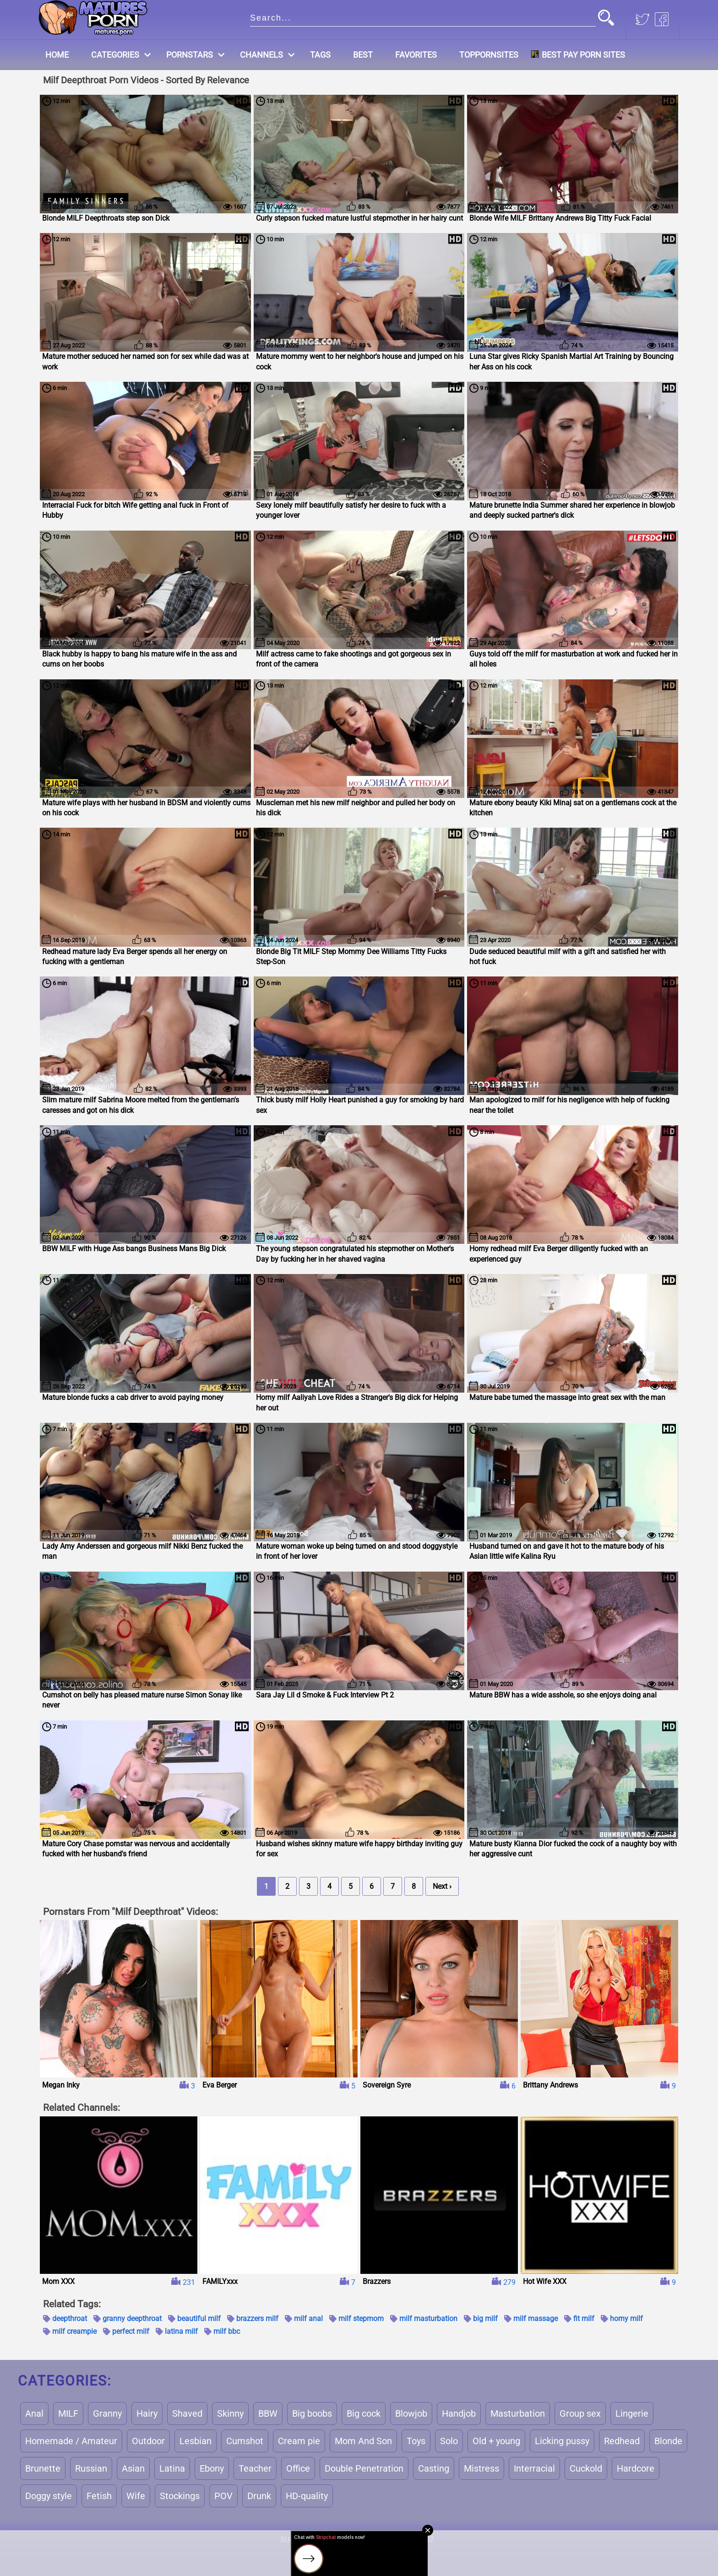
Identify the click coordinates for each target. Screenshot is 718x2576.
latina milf (181, 2331)
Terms (334, 2539)
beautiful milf (199, 2318)
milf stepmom (361, 2318)
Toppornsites (488, 55)
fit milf (583, 2318)
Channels (261, 55)
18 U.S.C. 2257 (410, 2539)
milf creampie (74, 2331)
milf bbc (226, 2331)
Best (363, 55)
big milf (485, 2318)
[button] (606, 18)
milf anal (308, 2318)
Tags (320, 55)
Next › (442, 1886)
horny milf (626, 2318)
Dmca (366, 2539)
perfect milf (130, 2331)
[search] (423, 17)
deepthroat (69, 2318)
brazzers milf (257, 2318)
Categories (115, 55)
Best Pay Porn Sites (583, 55)
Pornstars (189, 55)
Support (296, 2539)
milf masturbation (428, 2318)
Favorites (416, 55)
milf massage (535, 2318)
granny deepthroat (132, 2318)
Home (57, 55)
